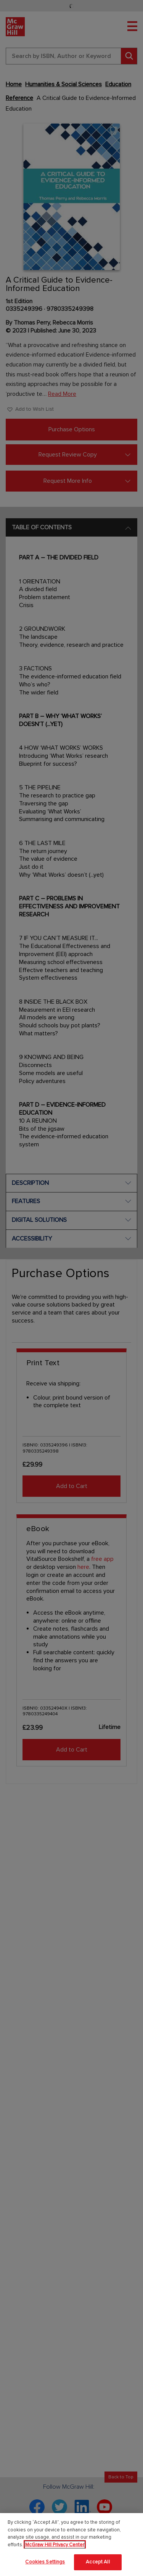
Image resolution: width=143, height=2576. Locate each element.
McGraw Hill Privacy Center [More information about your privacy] (54, 2545)
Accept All (97, 2562)
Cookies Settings (45, 2562)
